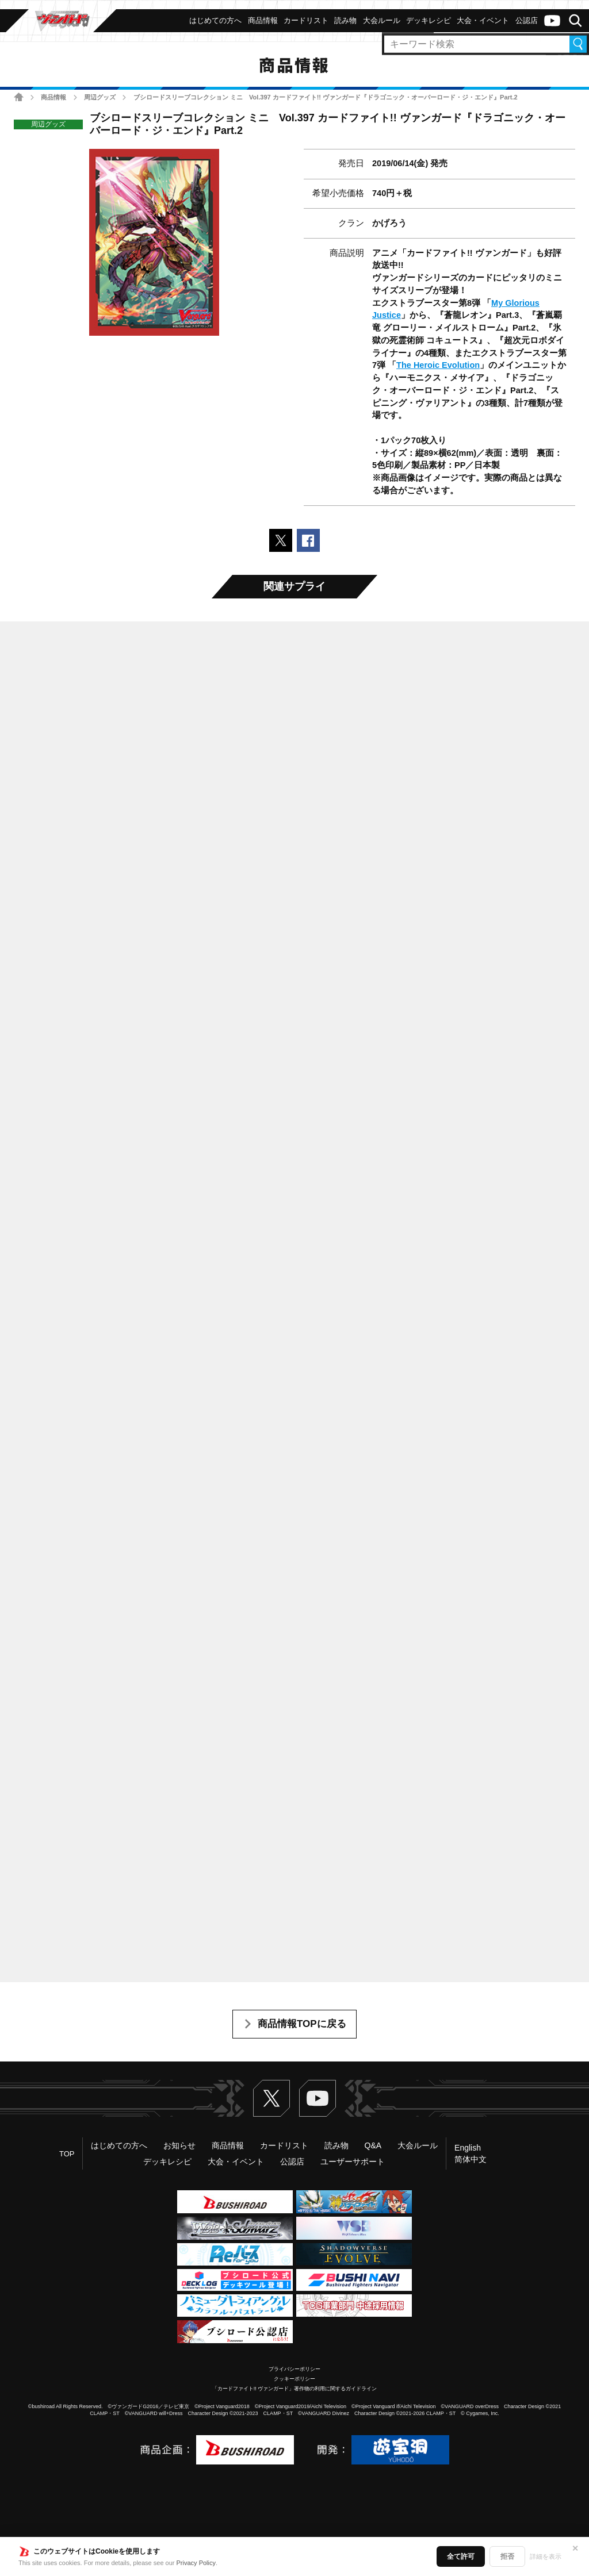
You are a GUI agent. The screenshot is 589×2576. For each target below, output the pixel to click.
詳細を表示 (545, 2556)
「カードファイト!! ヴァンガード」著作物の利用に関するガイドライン (294, 2388)
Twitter (271, 2098)
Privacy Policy (196, 2562)
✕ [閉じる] (575, 2548)
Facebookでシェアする (308, 540)
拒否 (507, 2556)
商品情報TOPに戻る (302, 2023)
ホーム (19, 97)
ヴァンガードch (552, 20)
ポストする (280, 540)
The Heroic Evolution (438, 365)
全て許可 (461, 2556)
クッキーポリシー (294, 2379)
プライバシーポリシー (294, 2369)
